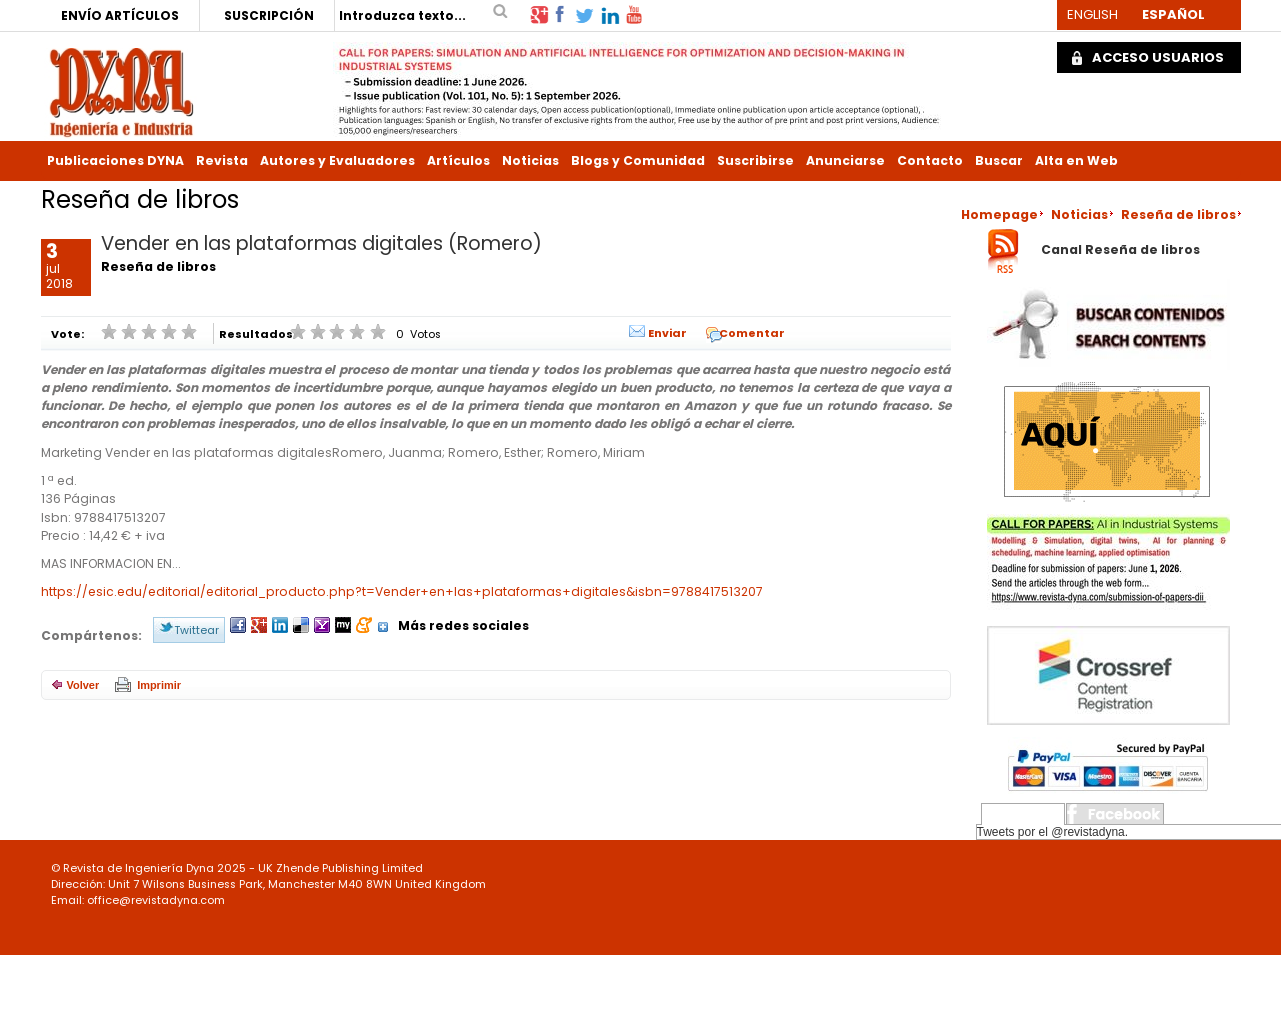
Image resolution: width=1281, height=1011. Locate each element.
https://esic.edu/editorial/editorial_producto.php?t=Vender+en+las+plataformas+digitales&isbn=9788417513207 (402, 591)
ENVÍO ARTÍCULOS (120, 15)
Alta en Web (1076, 160)
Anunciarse (845, 160)
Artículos (458, 160)
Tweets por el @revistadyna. (1053, 832)
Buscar (999, 160)
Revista (222, 160)
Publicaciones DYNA (115, 160)
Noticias (530, 160)
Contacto (930, 160)
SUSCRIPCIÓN (269, 15)
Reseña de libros (1178, 214)
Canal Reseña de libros (1120, 250)
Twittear (196, 630)
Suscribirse (755, 160)
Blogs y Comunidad (638, 160)
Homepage (999, 214)
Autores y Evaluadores (337, 160)
